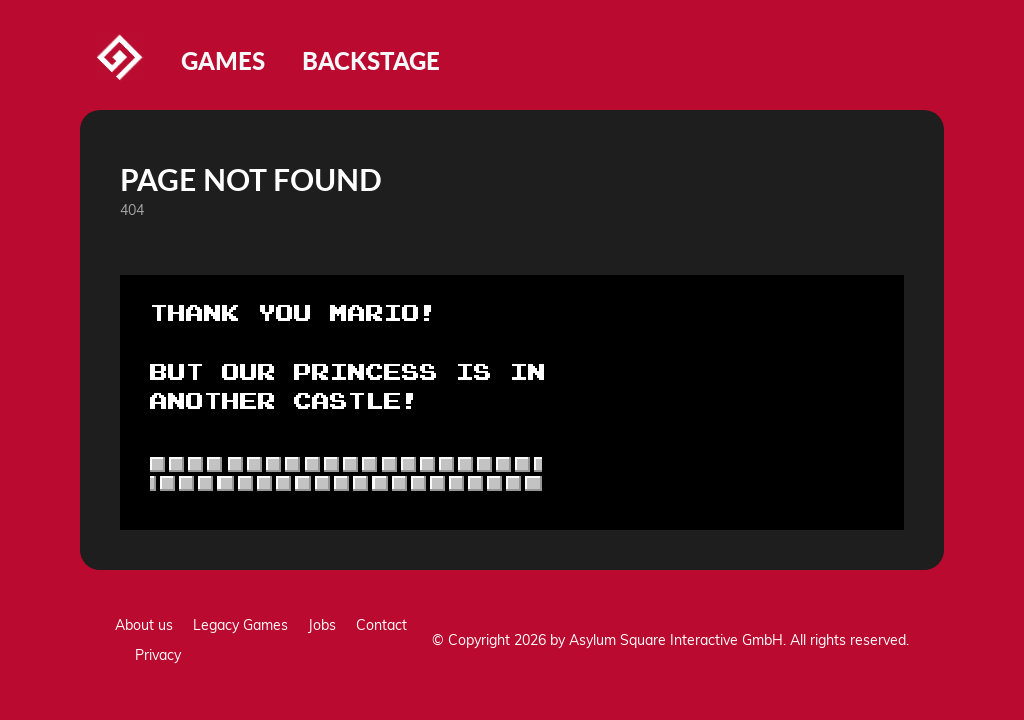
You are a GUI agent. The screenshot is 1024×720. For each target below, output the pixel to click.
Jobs (322, 625)
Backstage (371, 60)
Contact (381, 625)
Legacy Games (240, 625)
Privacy (158, 655)
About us (144, 625)
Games (223, 60)
